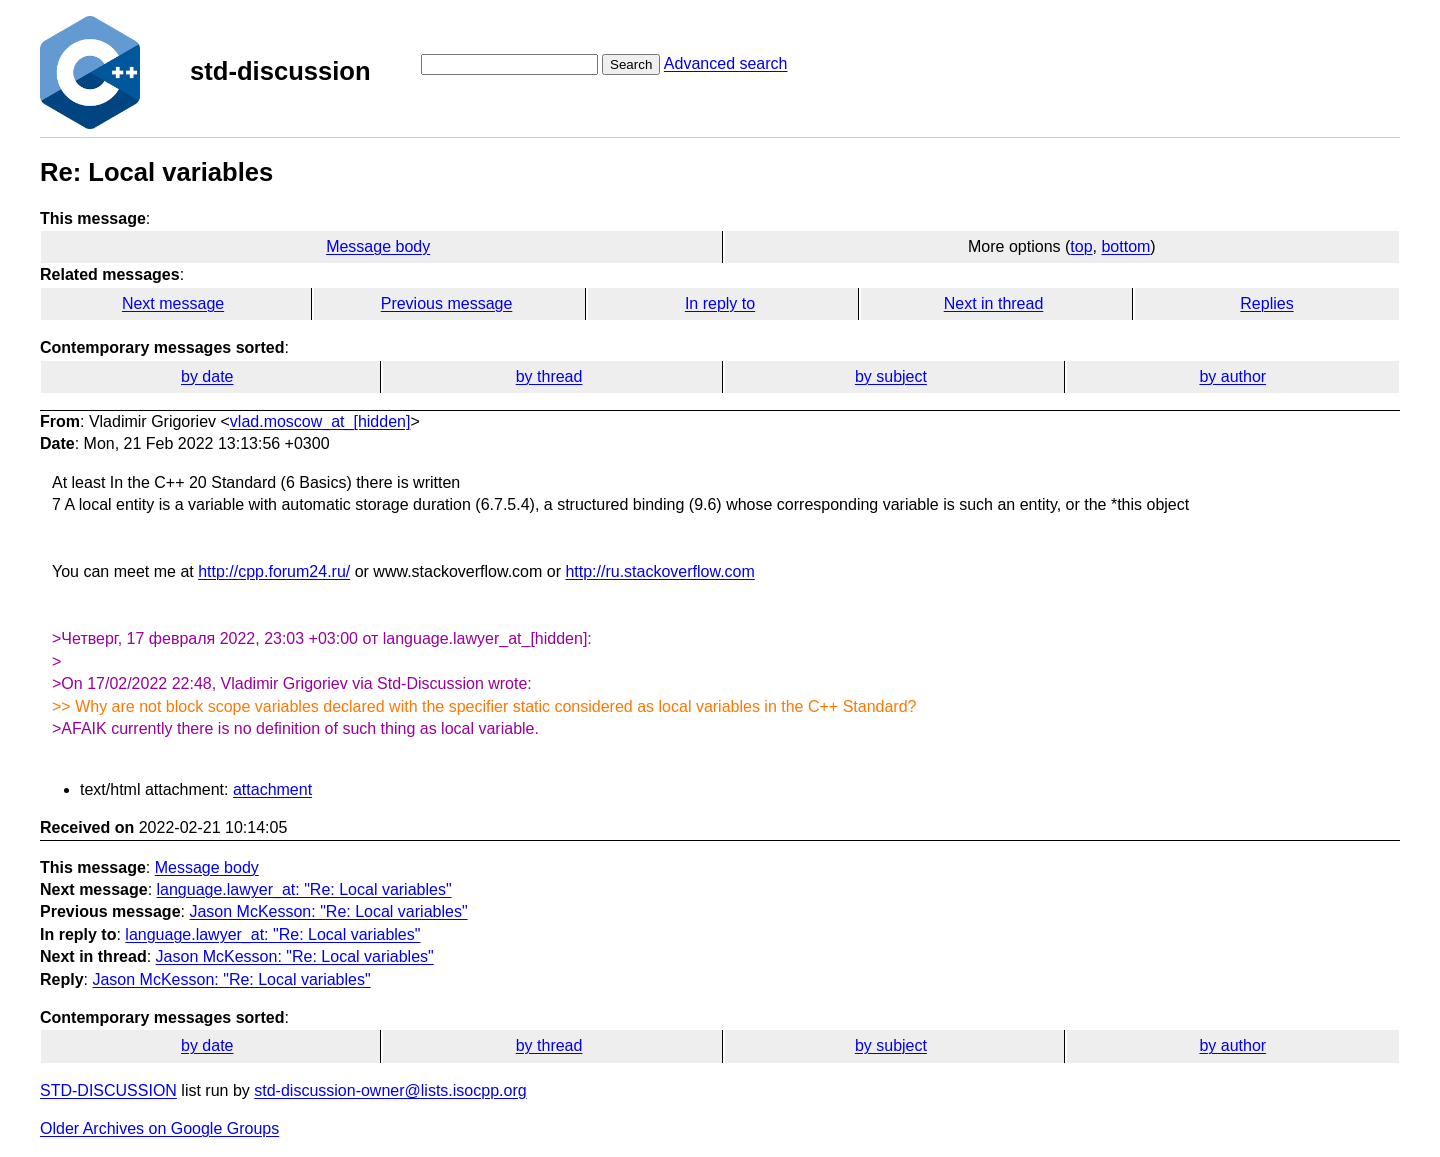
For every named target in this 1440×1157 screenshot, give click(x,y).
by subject (891, 376)
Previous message (447, 303)
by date (207, 376)
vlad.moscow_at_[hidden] (320, 421)
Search (631, 64)
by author (1232, 376)
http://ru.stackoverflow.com (659, 571)
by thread (549, 376)
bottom (1125, 246)
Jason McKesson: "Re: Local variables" (328, 911)
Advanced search (726, 63)
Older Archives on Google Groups (159, 1128)
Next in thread (994, 303)
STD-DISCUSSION (108, 1090)
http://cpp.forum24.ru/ (274, 571)
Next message (173, 303)
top (1081, 246)
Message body (378, 246)
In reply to (720, 303)
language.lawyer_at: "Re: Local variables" (304, 889)
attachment (272, 789)
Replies (1266, 303)
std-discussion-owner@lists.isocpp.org (390, 1090)
